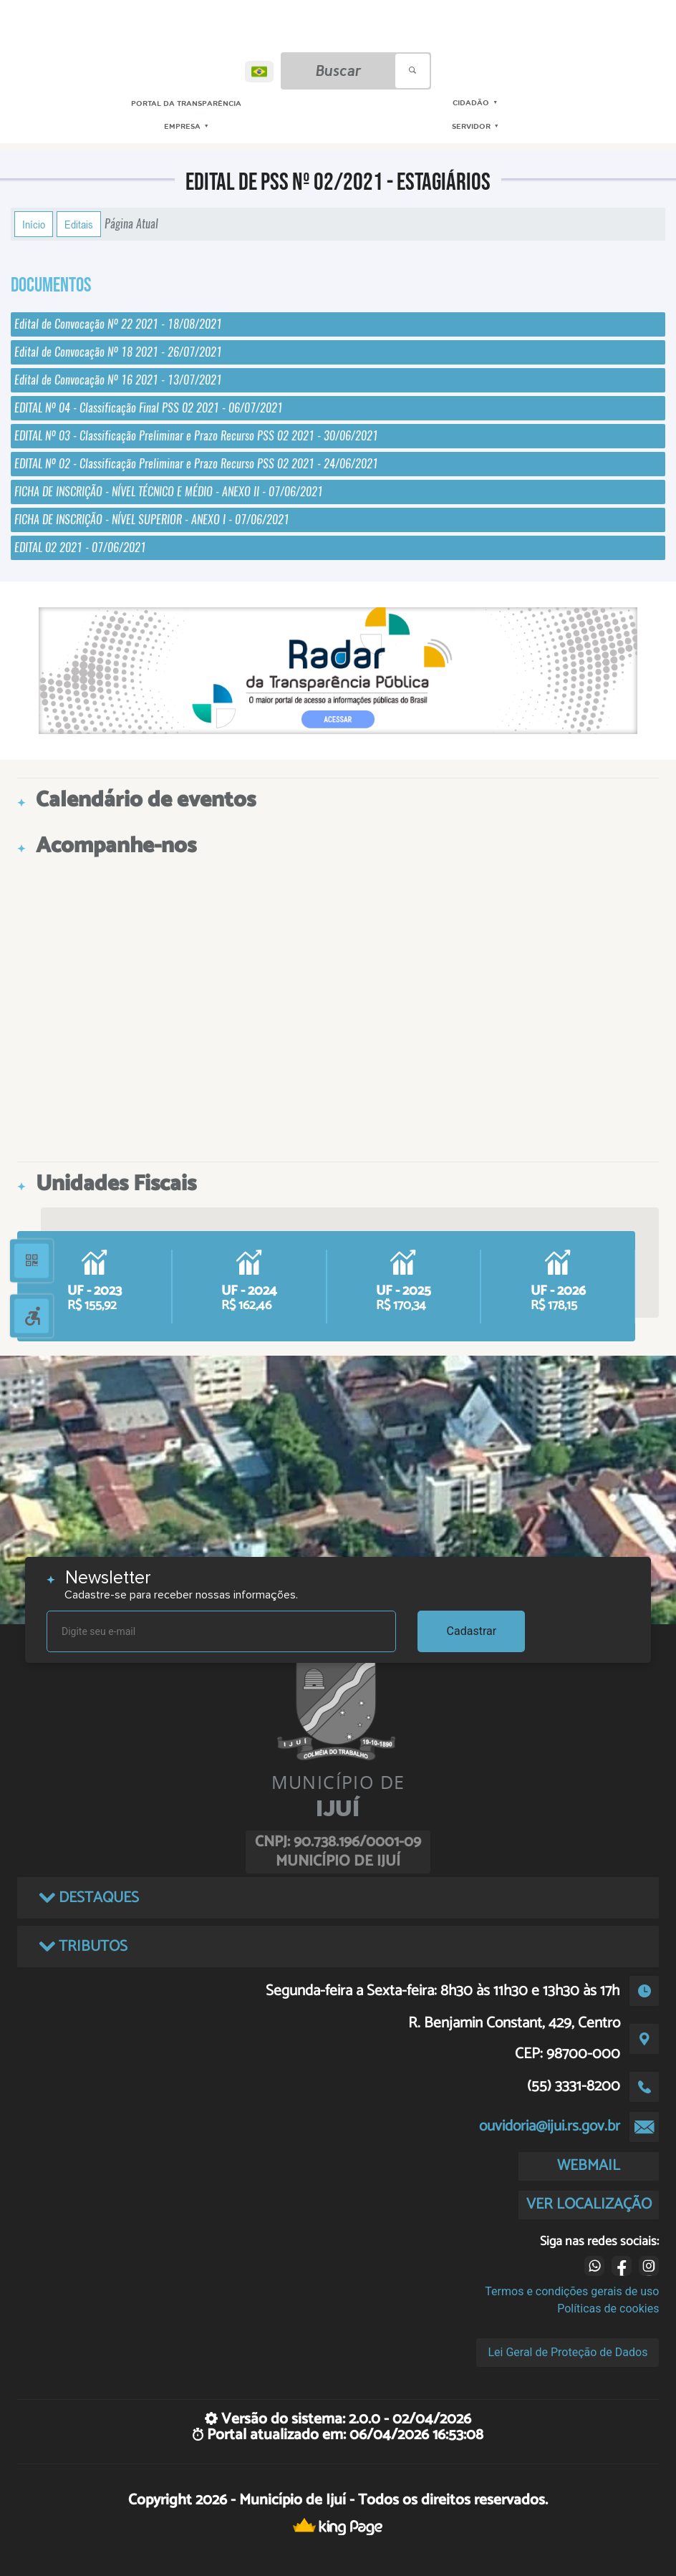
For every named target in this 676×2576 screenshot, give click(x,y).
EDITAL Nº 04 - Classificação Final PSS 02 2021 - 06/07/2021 (148, 407)
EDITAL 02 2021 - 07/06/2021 (80, 547)
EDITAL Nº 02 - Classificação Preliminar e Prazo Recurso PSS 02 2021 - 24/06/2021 (196, 463)
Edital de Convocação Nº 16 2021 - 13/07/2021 (118, 379)
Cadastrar (472, 1631)
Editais (78, 224)
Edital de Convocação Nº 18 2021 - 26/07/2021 (118, 352)
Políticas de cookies (608, 2308)
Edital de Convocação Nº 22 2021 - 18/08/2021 (118, 324)
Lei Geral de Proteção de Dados (567, 2352)
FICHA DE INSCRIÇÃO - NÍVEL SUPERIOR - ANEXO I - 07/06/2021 (151, 519)
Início (33, 224)
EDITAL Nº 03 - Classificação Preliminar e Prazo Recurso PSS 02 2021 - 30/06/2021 (196, 435)
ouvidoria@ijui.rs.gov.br (549, 2126)
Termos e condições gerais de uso (572, 2291)
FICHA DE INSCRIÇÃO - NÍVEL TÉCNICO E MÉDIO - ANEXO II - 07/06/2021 (168, 491)
